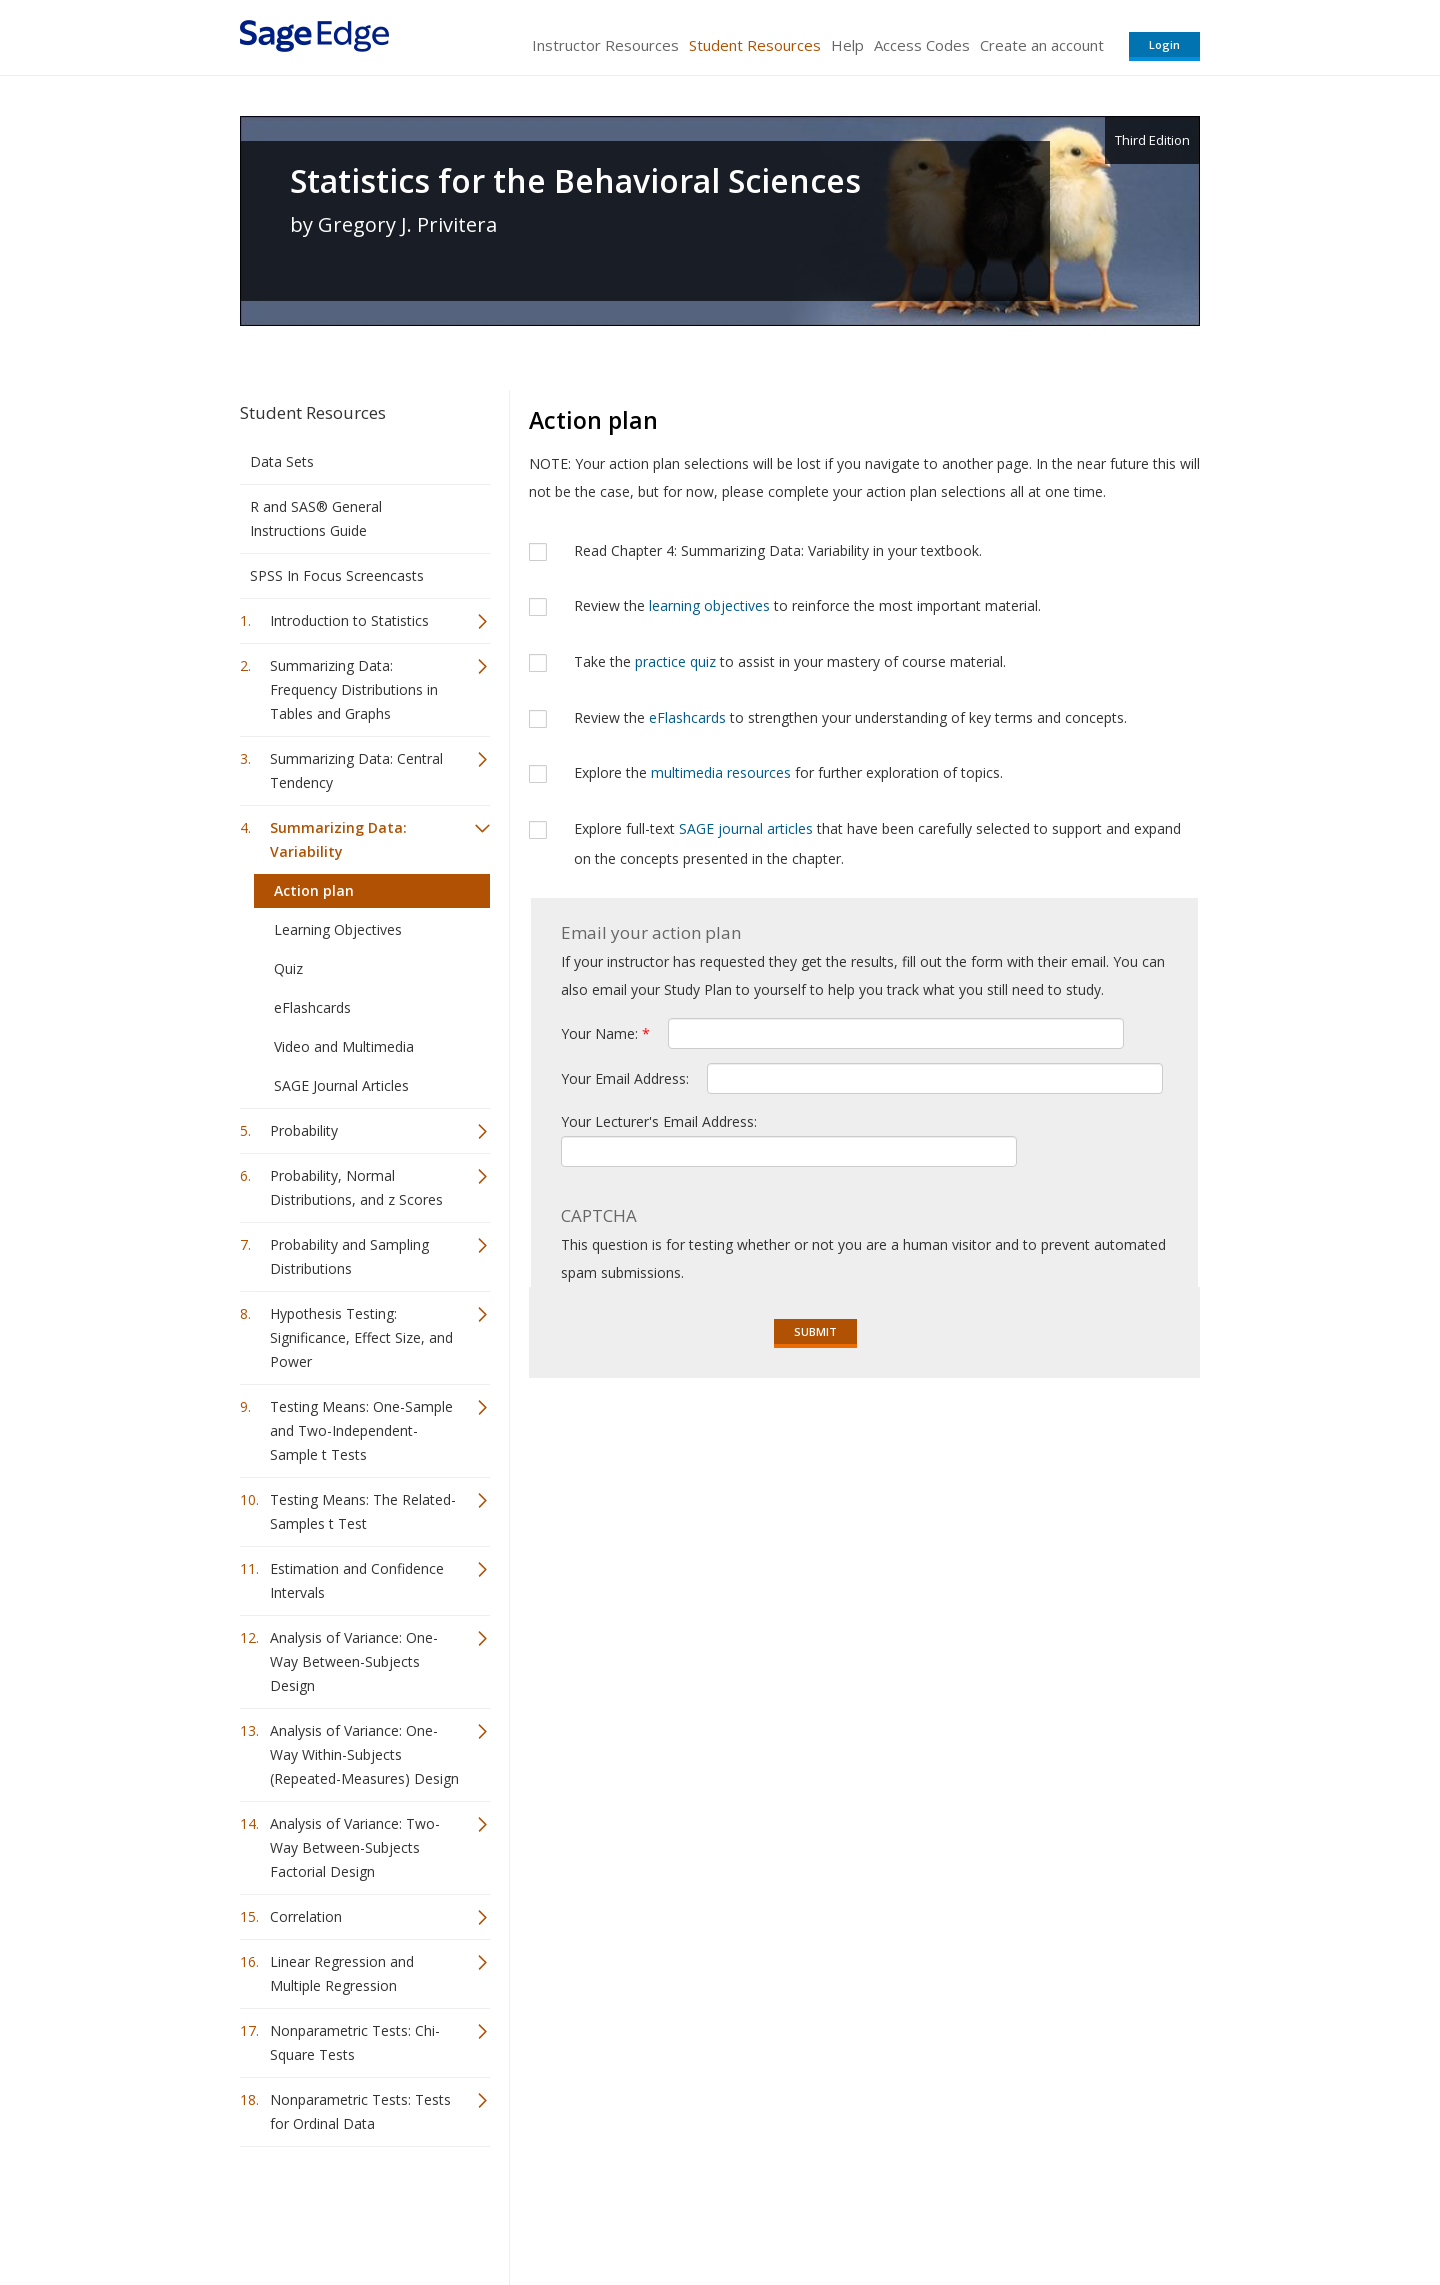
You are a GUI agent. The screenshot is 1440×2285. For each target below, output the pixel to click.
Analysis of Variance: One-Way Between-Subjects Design (354, 1661)
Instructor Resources (605, 45)
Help (847, 45)
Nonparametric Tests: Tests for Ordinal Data (360, 2111)
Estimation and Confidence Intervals (357, 1580)
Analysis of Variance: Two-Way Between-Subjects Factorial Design (355, 1847)
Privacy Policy (1068, 2210)
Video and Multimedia (344, 1046)
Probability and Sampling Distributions (349, 1256)
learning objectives (709, 605)
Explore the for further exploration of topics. (788, 772)
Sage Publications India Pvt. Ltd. (530, 2210)
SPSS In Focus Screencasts (337, 575)
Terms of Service (834, 2210)
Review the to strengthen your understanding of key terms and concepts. (850, 717)
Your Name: (605, 1033)
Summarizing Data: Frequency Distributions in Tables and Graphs (354, 689)
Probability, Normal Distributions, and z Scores (356, 1187)
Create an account (1042, 45)
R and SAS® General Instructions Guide (316, 518)
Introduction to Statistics (349, 620)
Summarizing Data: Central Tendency (356, 770)
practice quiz (675, 661)
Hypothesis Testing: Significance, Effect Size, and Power (361, 1337)
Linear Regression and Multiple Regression (342, 1973)
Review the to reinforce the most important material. (807, 605)
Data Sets (282, 461)
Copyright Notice (956, 2210)
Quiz (288, 968)
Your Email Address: (627, 1078)
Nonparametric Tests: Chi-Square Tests (355, 2042)
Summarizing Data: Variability (338, 839)
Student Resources (755, 45)
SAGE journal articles (746, 828)
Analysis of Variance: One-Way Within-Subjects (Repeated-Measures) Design (364, 1754)
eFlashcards (312, 1007)
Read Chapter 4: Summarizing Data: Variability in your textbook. (778, 550)
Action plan (314, 890)
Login (1164, 44)
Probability (304, 1130)
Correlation (306, 1916)
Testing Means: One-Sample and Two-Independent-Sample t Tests (361, 1430)
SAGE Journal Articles (341, 1085)
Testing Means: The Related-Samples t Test (363, 1511)
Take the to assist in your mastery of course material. (790, 661)
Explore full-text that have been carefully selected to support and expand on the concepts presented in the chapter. (877, 843)
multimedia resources (721, 772)
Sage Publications (354, 2210)
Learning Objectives (338, 929)
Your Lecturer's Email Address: (659, 1121)
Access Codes (922, 45)
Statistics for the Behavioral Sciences (575, 181)
